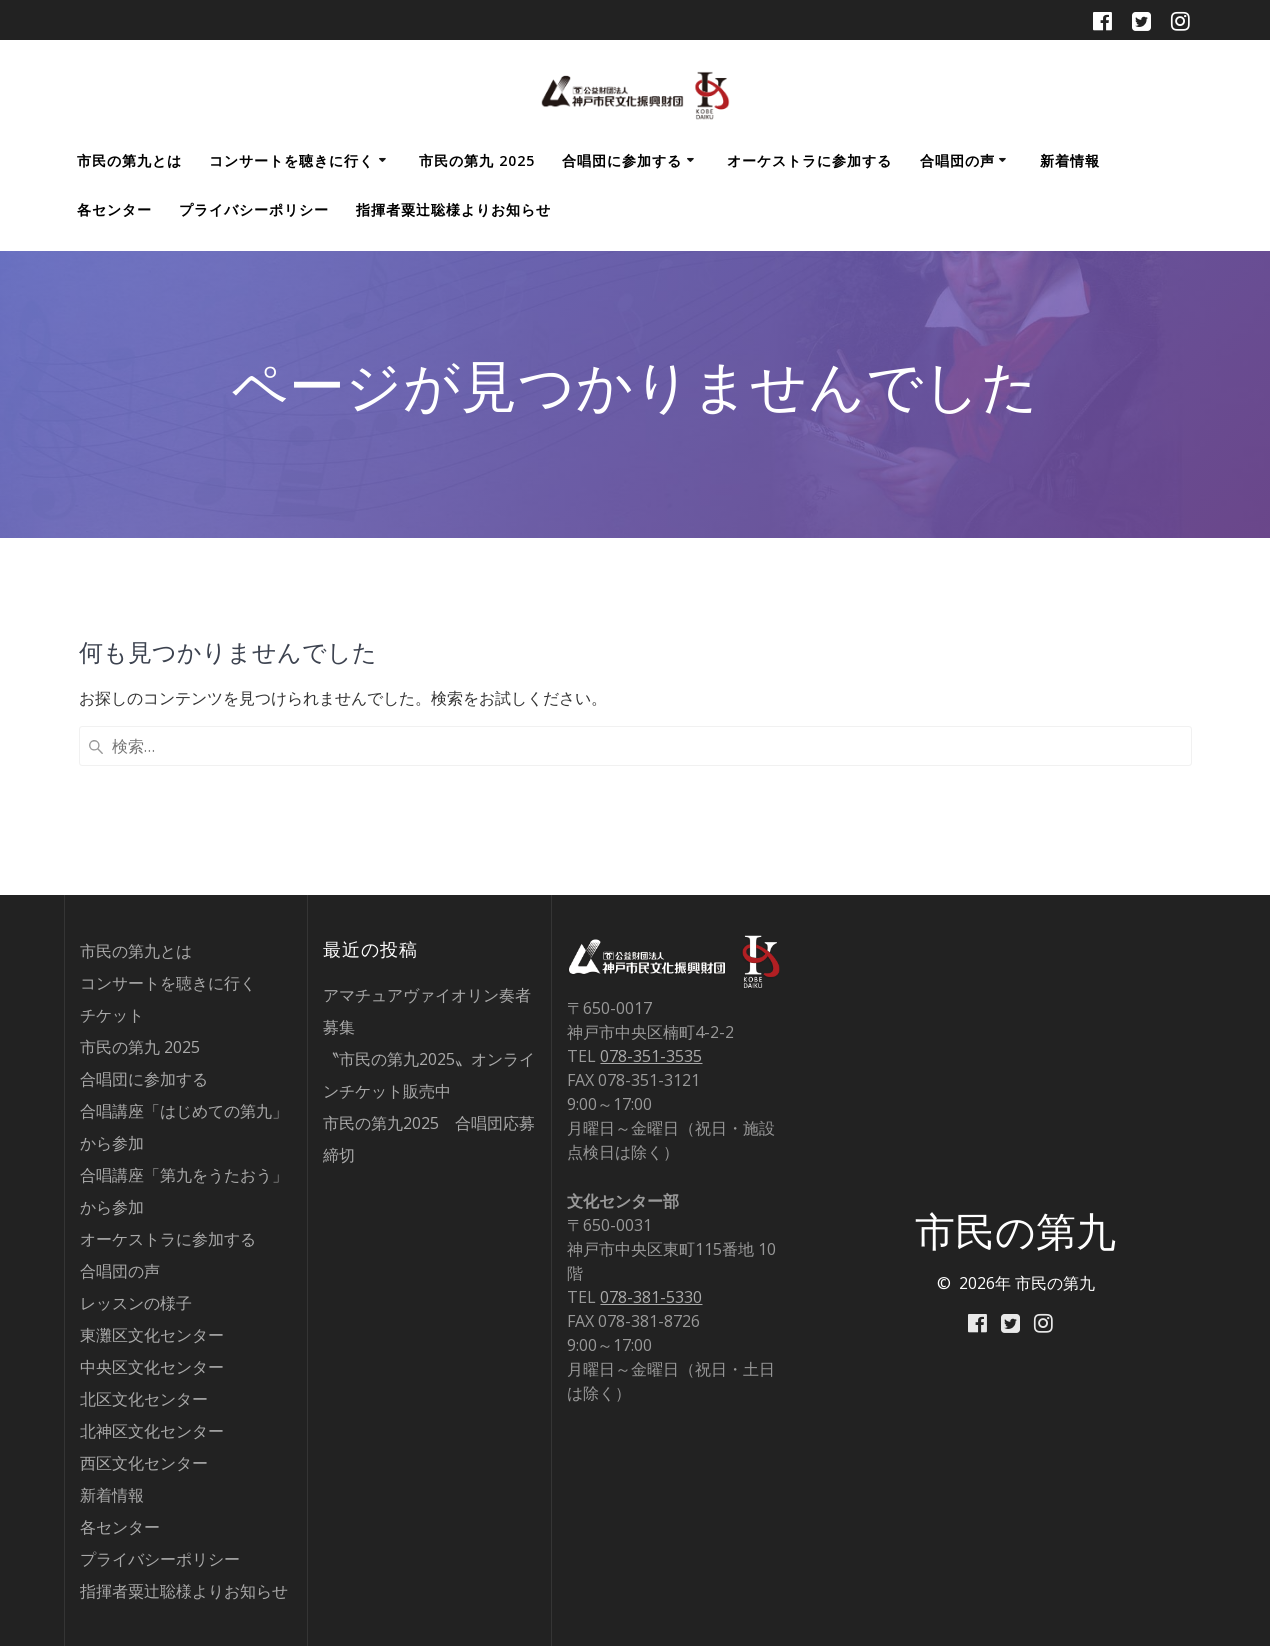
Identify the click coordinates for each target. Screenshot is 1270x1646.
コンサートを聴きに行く (291, 160)
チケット (112, 1015)
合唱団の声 (957, 160)
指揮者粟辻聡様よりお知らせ (453, 209)
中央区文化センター (152, 1367)
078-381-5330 (651, 1297)
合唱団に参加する (622, 160)
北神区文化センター (152, 1431)
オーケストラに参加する (809, 160)
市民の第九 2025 (477, 160)
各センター (114, 209)
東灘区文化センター (152, 1335)
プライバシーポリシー (254, 209)
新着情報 (1070, 160)
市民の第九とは (129, 160)
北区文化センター (144, 1399)
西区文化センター (144, 1463)
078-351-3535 (651, 1056)
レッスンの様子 (136, 1303)
